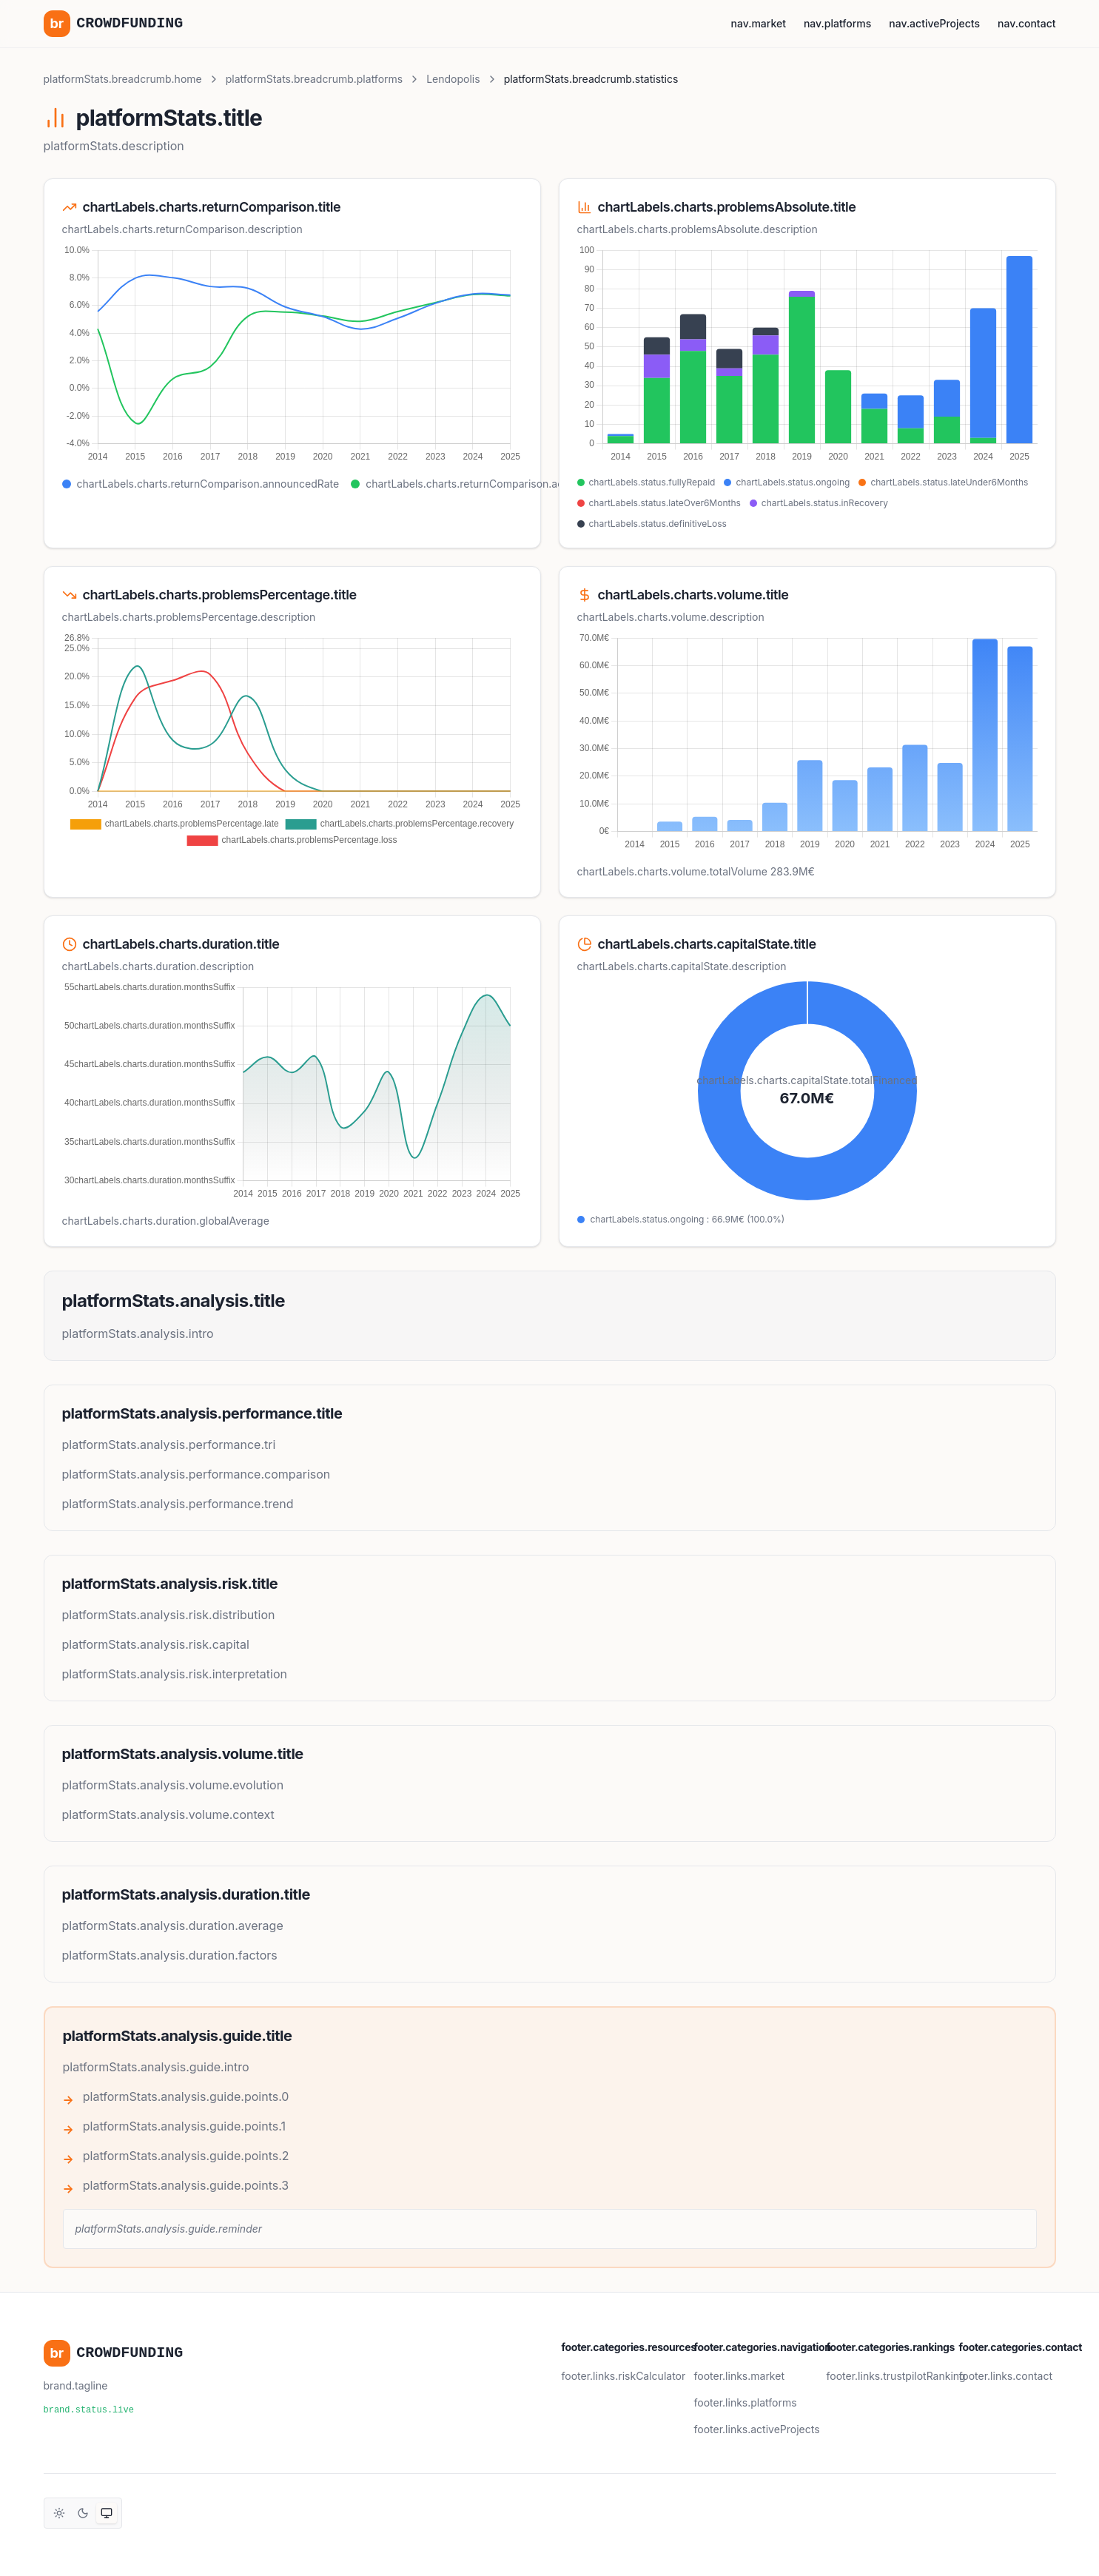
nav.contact (1026, 23)
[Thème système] (106, 2513)
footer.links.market (739, 2376)
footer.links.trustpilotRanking (896, 2376)
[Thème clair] (59, 2513)
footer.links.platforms (745, 2402)
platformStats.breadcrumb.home (123, 79)
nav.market (758, 23)
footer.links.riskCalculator (624, 2376)
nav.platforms (837, 23)
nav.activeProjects (934, 23)
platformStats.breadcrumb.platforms (314, 79)
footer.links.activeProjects (757, 2429)
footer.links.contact (1006, 2376)
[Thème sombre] (83, 2513)
